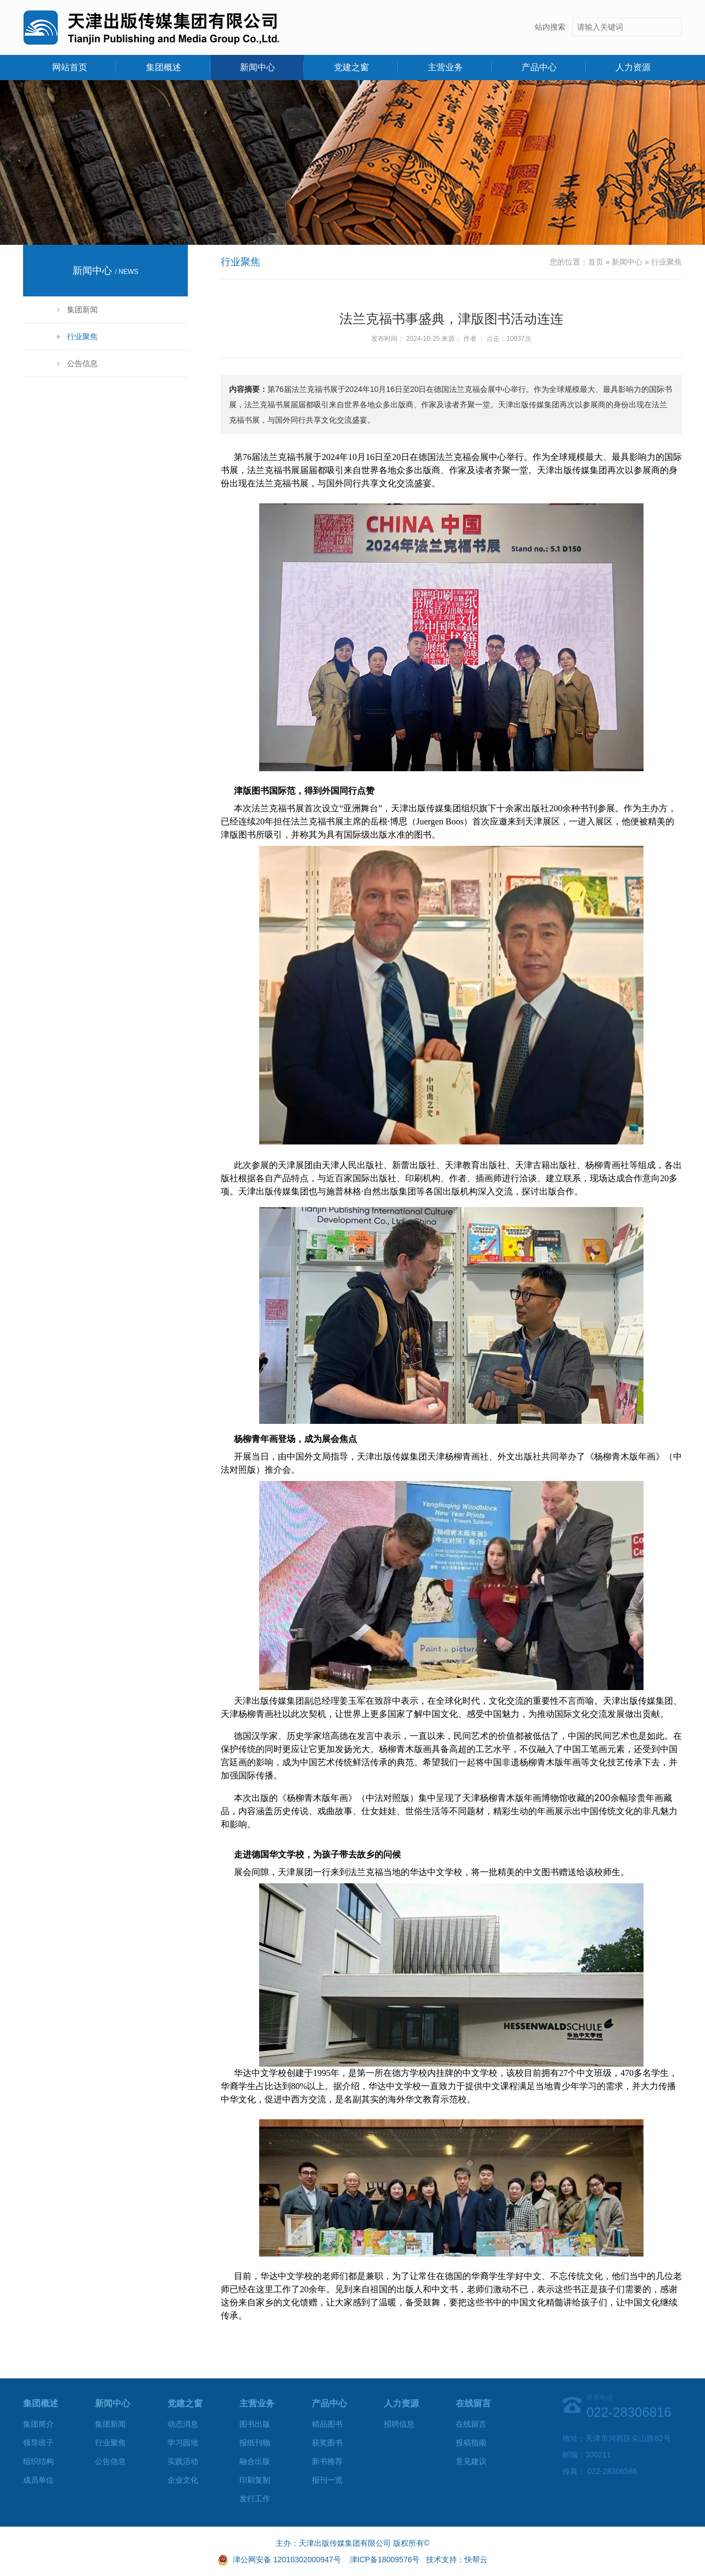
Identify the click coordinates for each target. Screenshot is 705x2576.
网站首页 (69, 67)
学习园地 (182, 2442)
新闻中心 (257, 67)
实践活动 (182, 2461)
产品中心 (539, 67)
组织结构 (38, 2461)
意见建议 (471, 2461)
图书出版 (254, 2424)
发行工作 (254, 2498)
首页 (595, 261)
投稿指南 (471, 2442)
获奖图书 (327, 2442)
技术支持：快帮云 (457, 2559)
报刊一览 (327, 2480)
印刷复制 (254, 2480)
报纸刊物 (254, 2442)
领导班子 (38, 2442)
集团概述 (163, 67)
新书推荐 (327, 2461)
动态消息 (182, 2424)
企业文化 (182, 2480)
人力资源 (633, 67)
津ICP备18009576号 (385, 2559)
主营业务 (445, 67)
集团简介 (38, 2424)
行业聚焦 (82, 336)
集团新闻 (82, 309)
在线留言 (471, 2424)
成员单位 (38, 2480)
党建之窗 (351, 67)
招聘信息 (399, 2424)
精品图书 (327, 2424)
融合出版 (254, 2461)
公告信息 (82, 363)
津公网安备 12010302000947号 (287, 2559)
